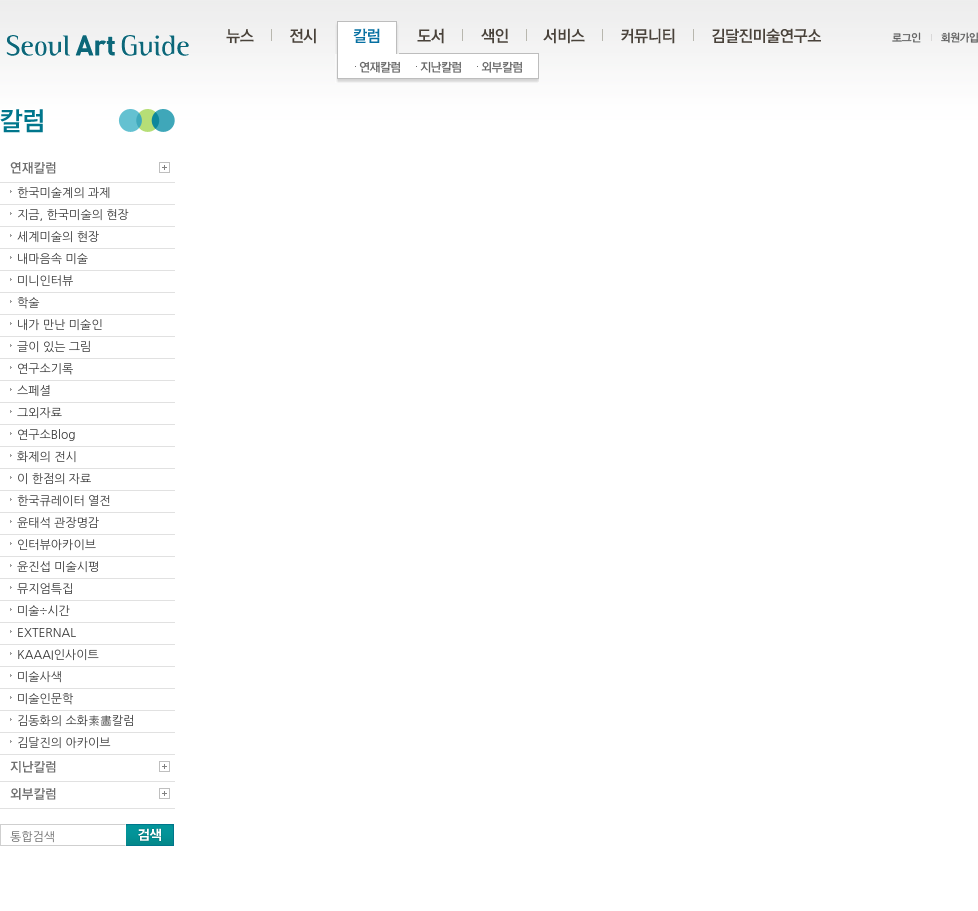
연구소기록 (45, 369)
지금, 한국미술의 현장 (73, 215)
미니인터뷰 (45, 281)
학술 (28, 303)
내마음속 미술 (52, 259)
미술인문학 (45, 699)
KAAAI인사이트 (58, 655)
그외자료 (39, 413)
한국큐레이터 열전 (64, 501)
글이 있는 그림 (54, 347)
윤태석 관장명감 (58, 523)
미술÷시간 (43, 611)
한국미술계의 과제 (64, 193)
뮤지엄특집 (45, 589)
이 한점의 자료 (54, 479)
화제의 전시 (47, 457)
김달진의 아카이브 (64, 743)
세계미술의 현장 (58, 237)
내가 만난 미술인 (60, 325)
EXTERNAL (46, 633)
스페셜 (34, 391)
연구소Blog (46, 435)
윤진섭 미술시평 (58, 567)
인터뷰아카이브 (56, 545)
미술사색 (39, 677)
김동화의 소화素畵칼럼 (76, 721)
